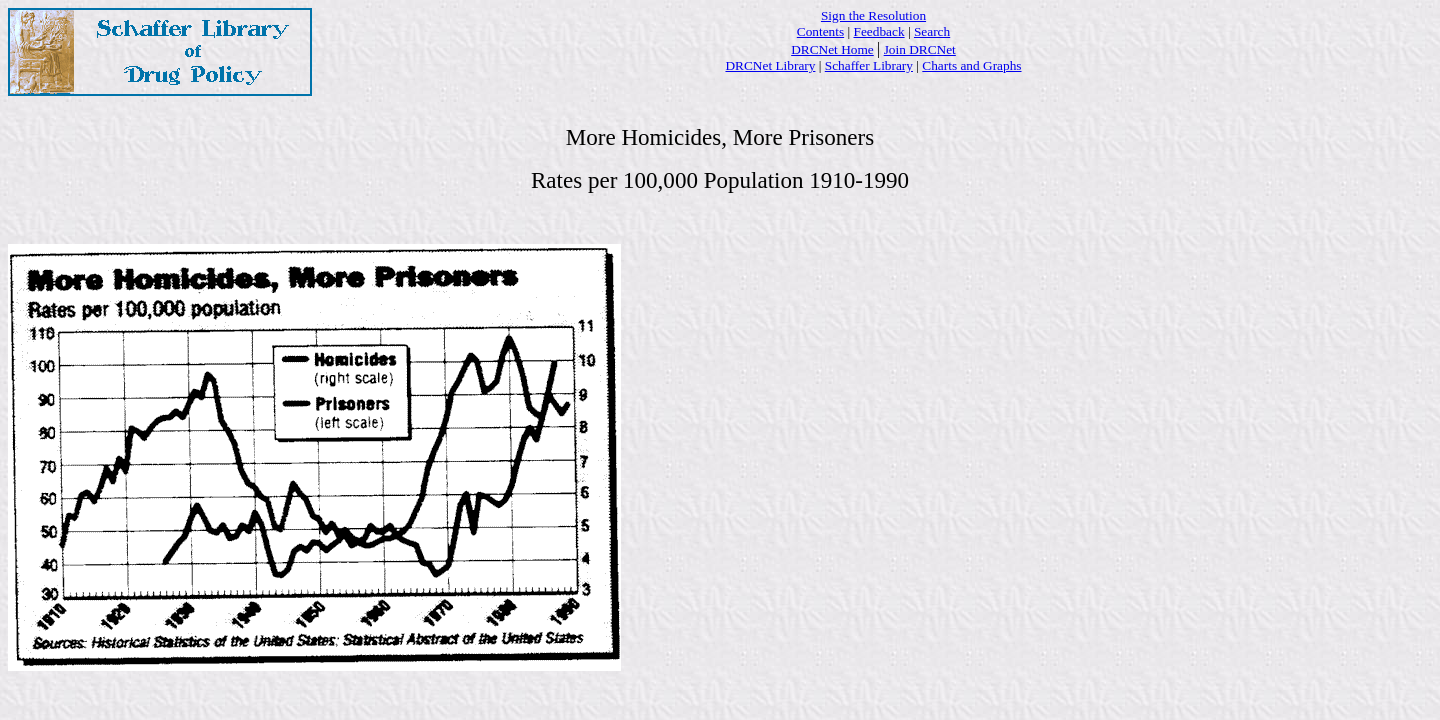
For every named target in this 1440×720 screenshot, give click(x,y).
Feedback (879, 31)
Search (932, 31)
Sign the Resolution (873, 15)
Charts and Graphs (971, 65)
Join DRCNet (920, 49)
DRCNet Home (832, 49)
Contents (820, 31)
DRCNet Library (770, 65)
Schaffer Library (869, 65)
